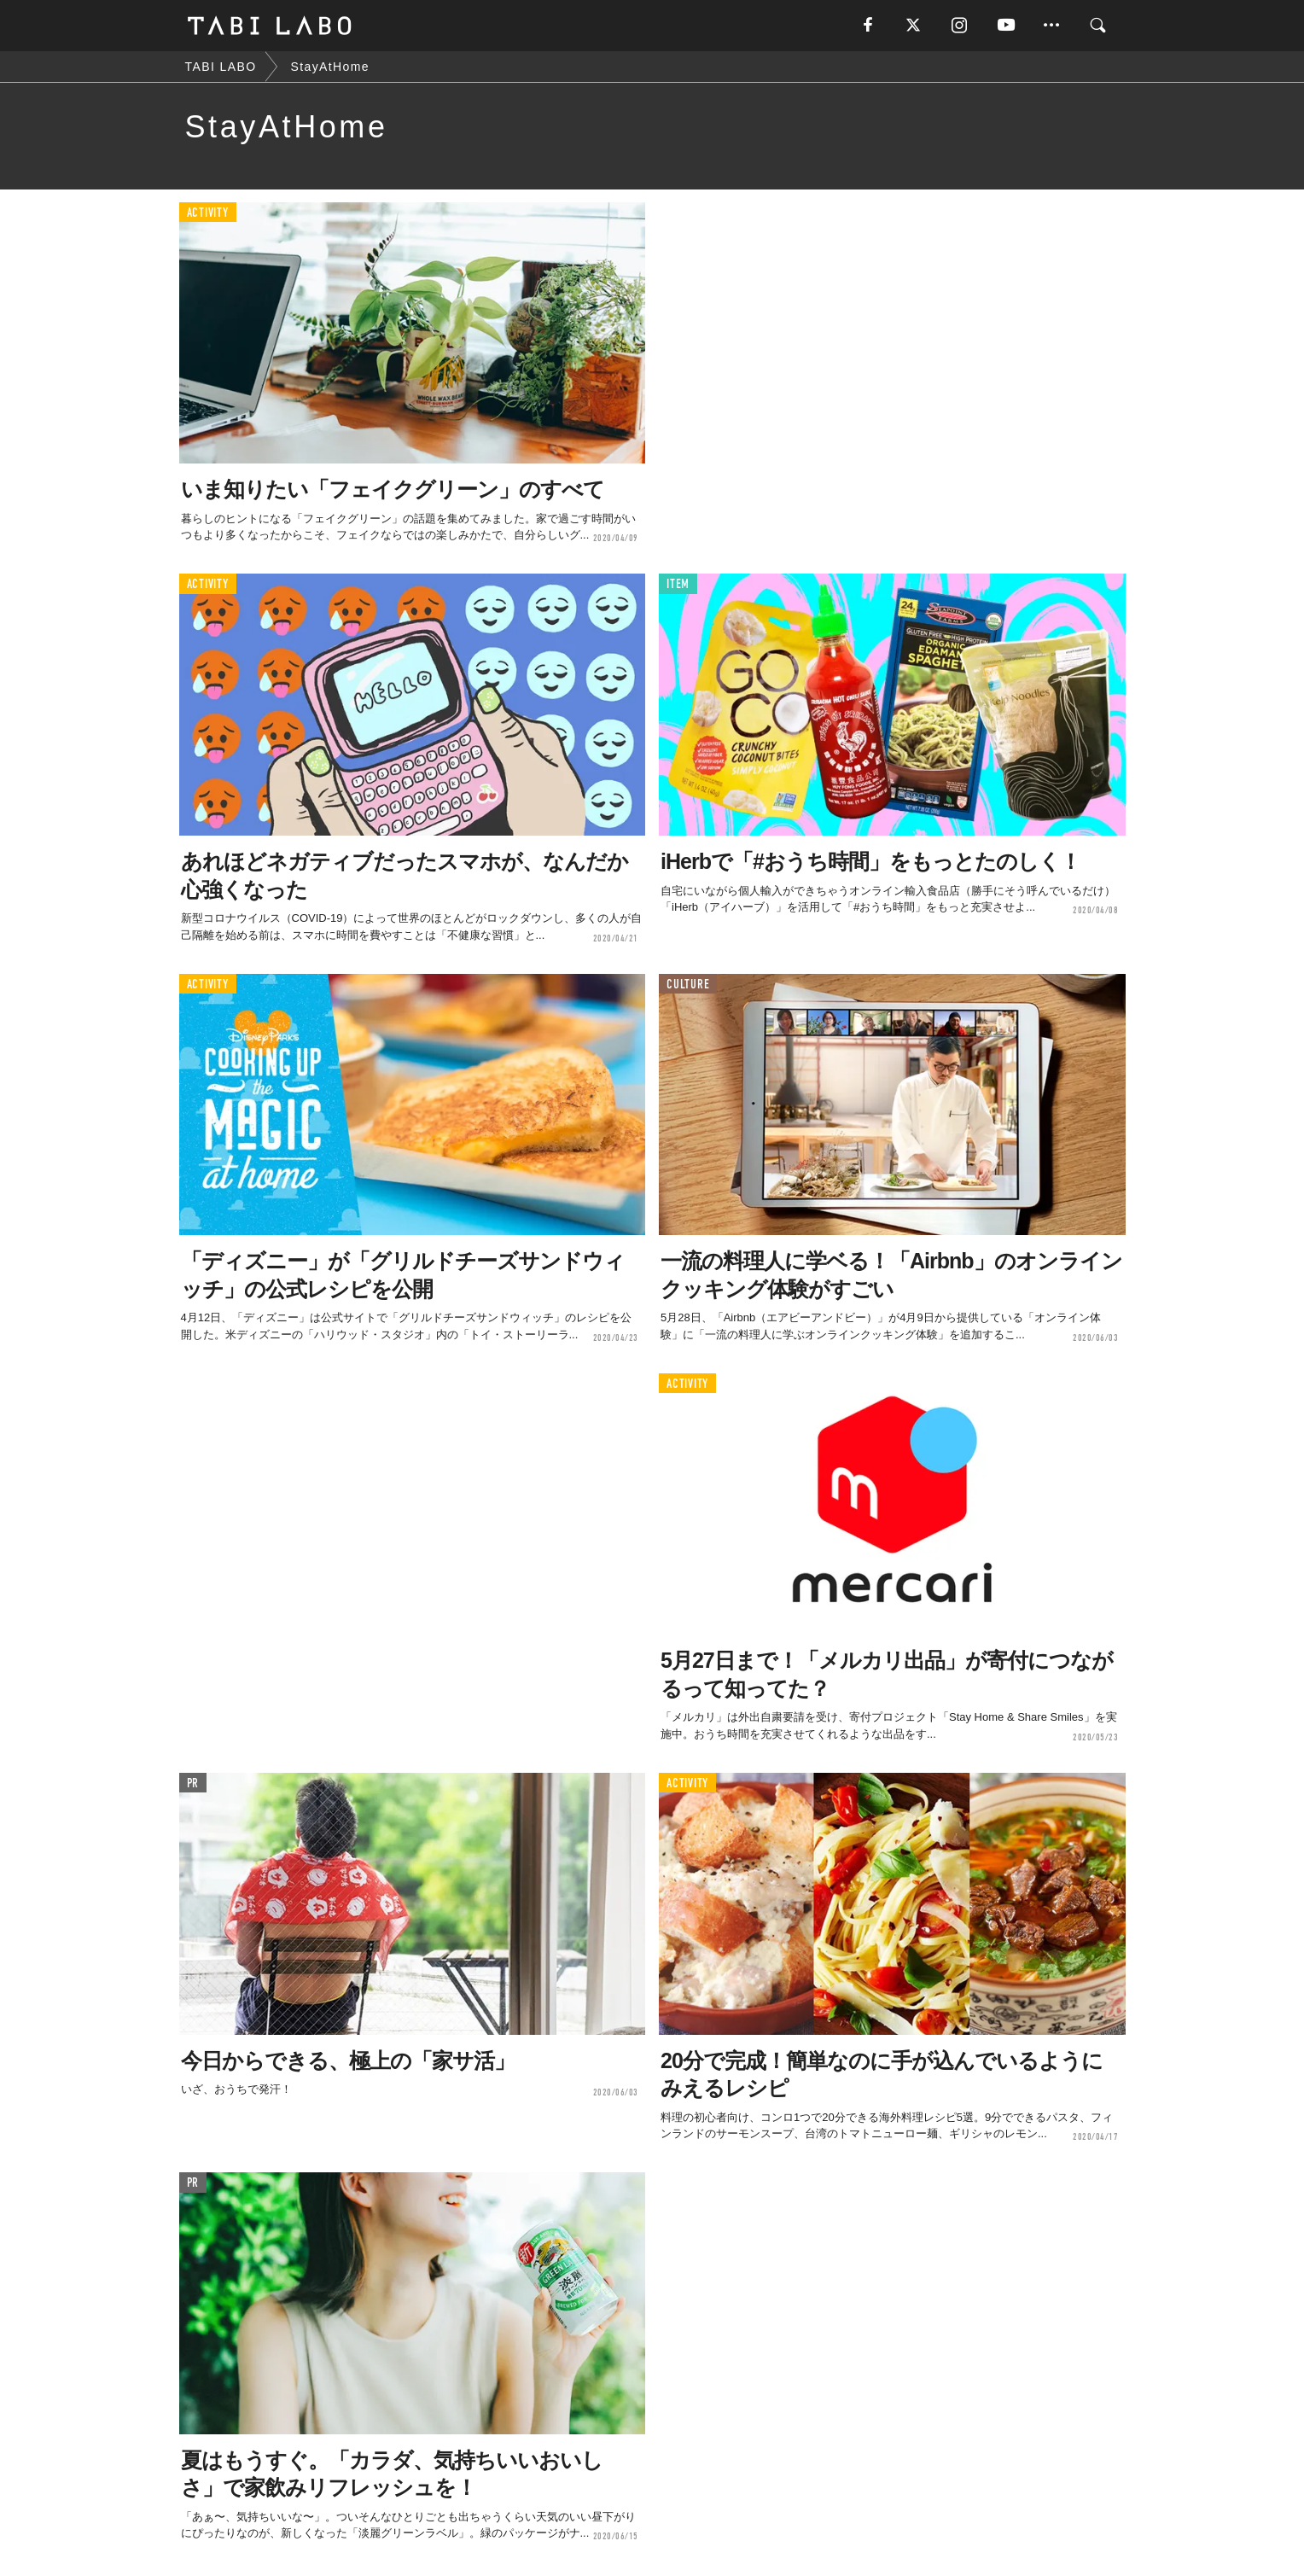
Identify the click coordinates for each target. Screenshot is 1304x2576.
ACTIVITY (208, 213)
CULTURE (688, 984)
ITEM (678, 584)
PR (193, 1783)
